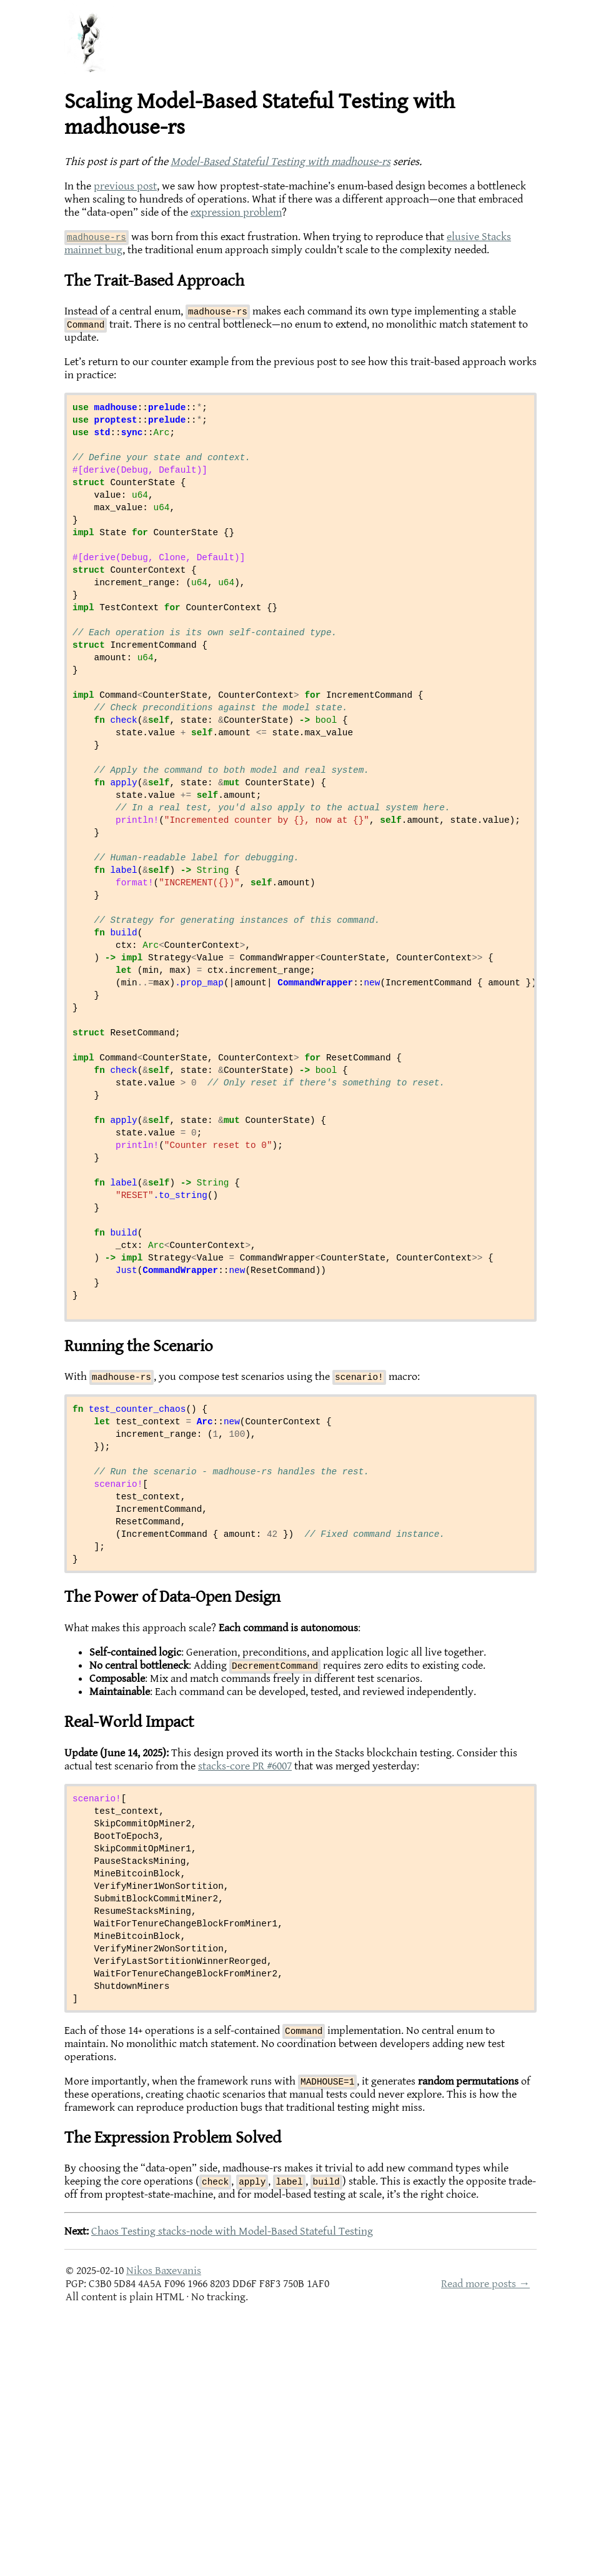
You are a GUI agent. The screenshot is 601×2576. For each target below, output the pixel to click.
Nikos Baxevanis (163, 2528)
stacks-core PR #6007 (245, 1981)
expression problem (236, 212)
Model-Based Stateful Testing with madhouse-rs (280, 161)
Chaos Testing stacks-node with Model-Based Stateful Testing (232, 2488)
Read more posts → (485, 2541)
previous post (125, 186)
